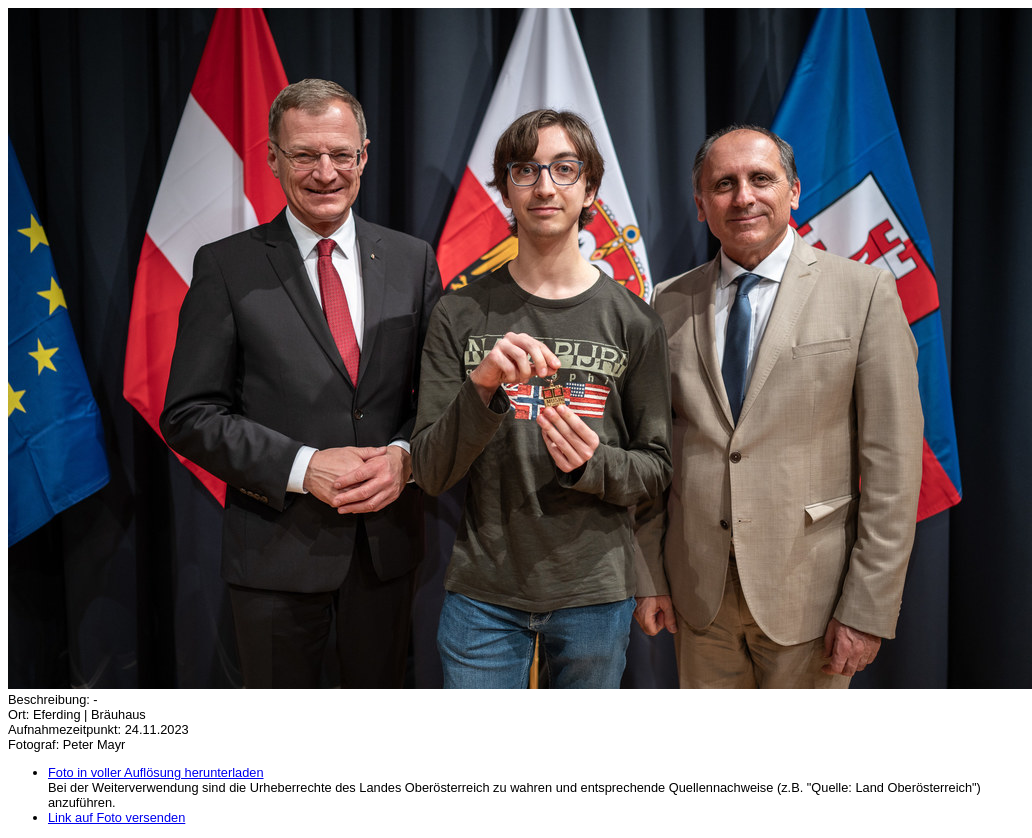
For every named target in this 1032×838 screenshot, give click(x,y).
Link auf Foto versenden (116, 817)
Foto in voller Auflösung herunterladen (156, 772)
